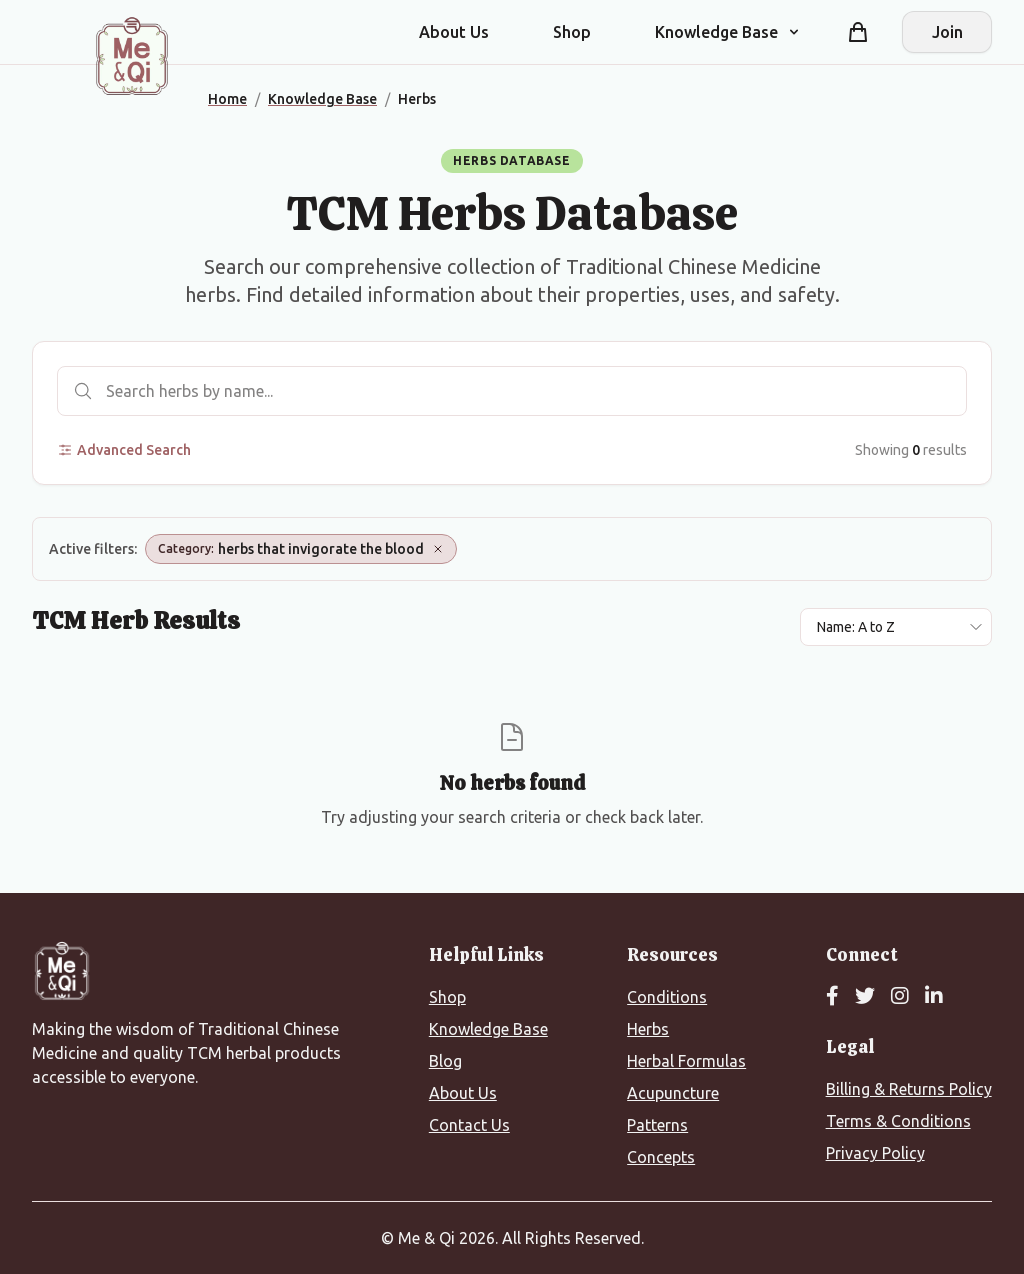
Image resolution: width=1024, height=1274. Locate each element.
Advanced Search (124, 450)
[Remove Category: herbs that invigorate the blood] (438, 549)
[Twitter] (865, 997)
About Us (454, 32)
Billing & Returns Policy (909, 1089)
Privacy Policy (875, 1153)
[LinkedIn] (934, 997)
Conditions (667, 997)
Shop (572, 32)
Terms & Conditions (898, 1121)
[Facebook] (832, 997)
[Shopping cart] (858, 32)
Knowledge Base (488, 1029)
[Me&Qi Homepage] (132, 56)
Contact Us (469, 1125)
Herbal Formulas (686, 1061)
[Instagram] (900, 997)
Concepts (661, 1157)
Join (947, 32)
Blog (445, 1061)
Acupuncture (673, 1093)
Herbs (648, 1029)
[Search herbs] (512, 391)
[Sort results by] (896, 627)
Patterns (657, 1125)
